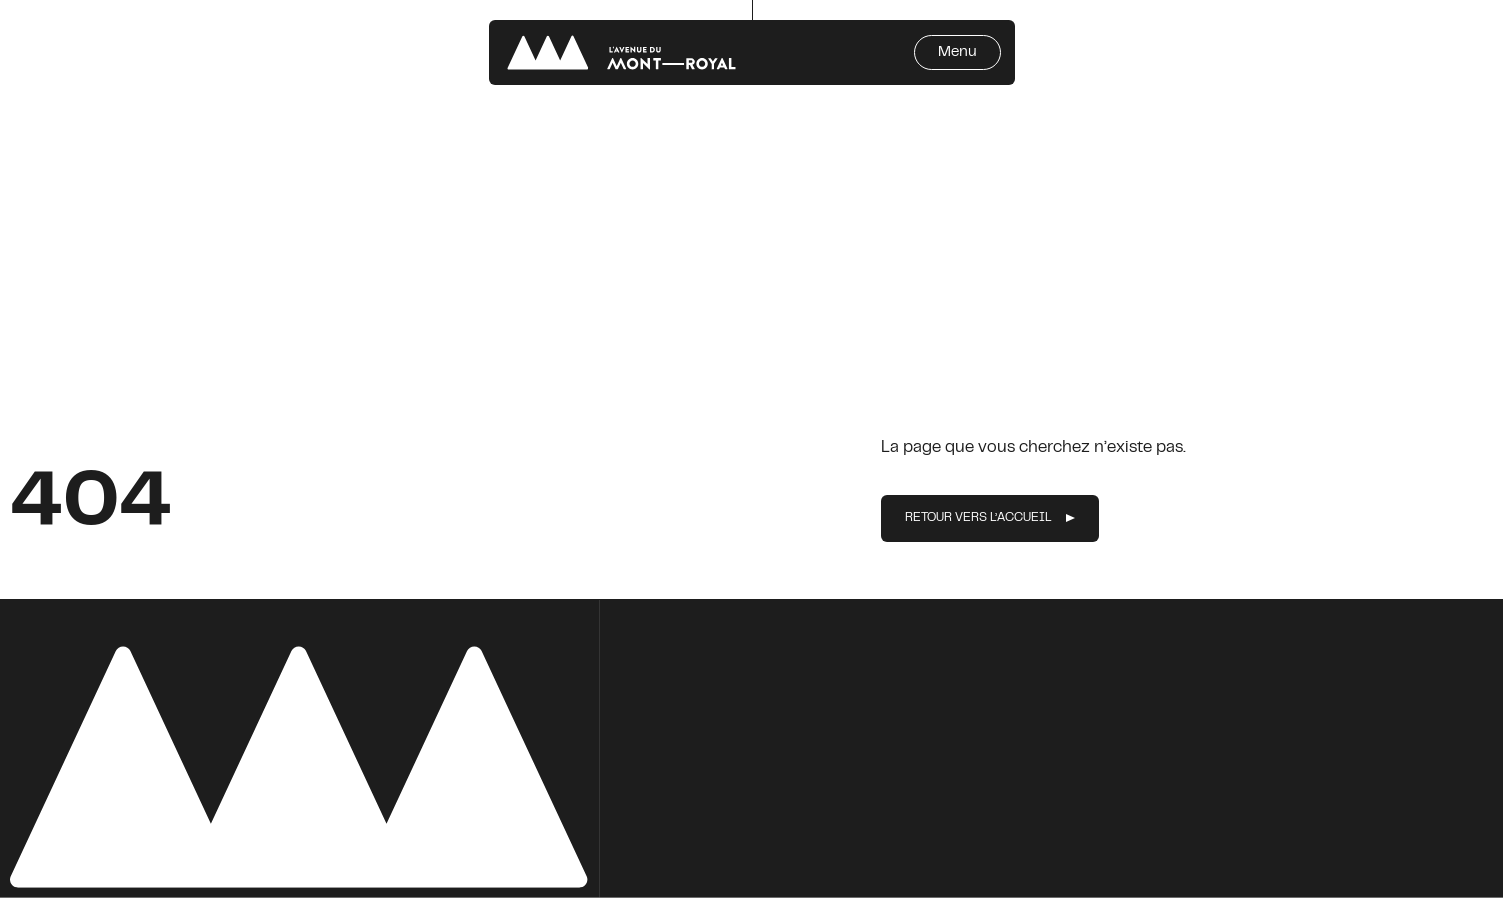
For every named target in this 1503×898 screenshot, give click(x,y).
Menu (957, 52)
